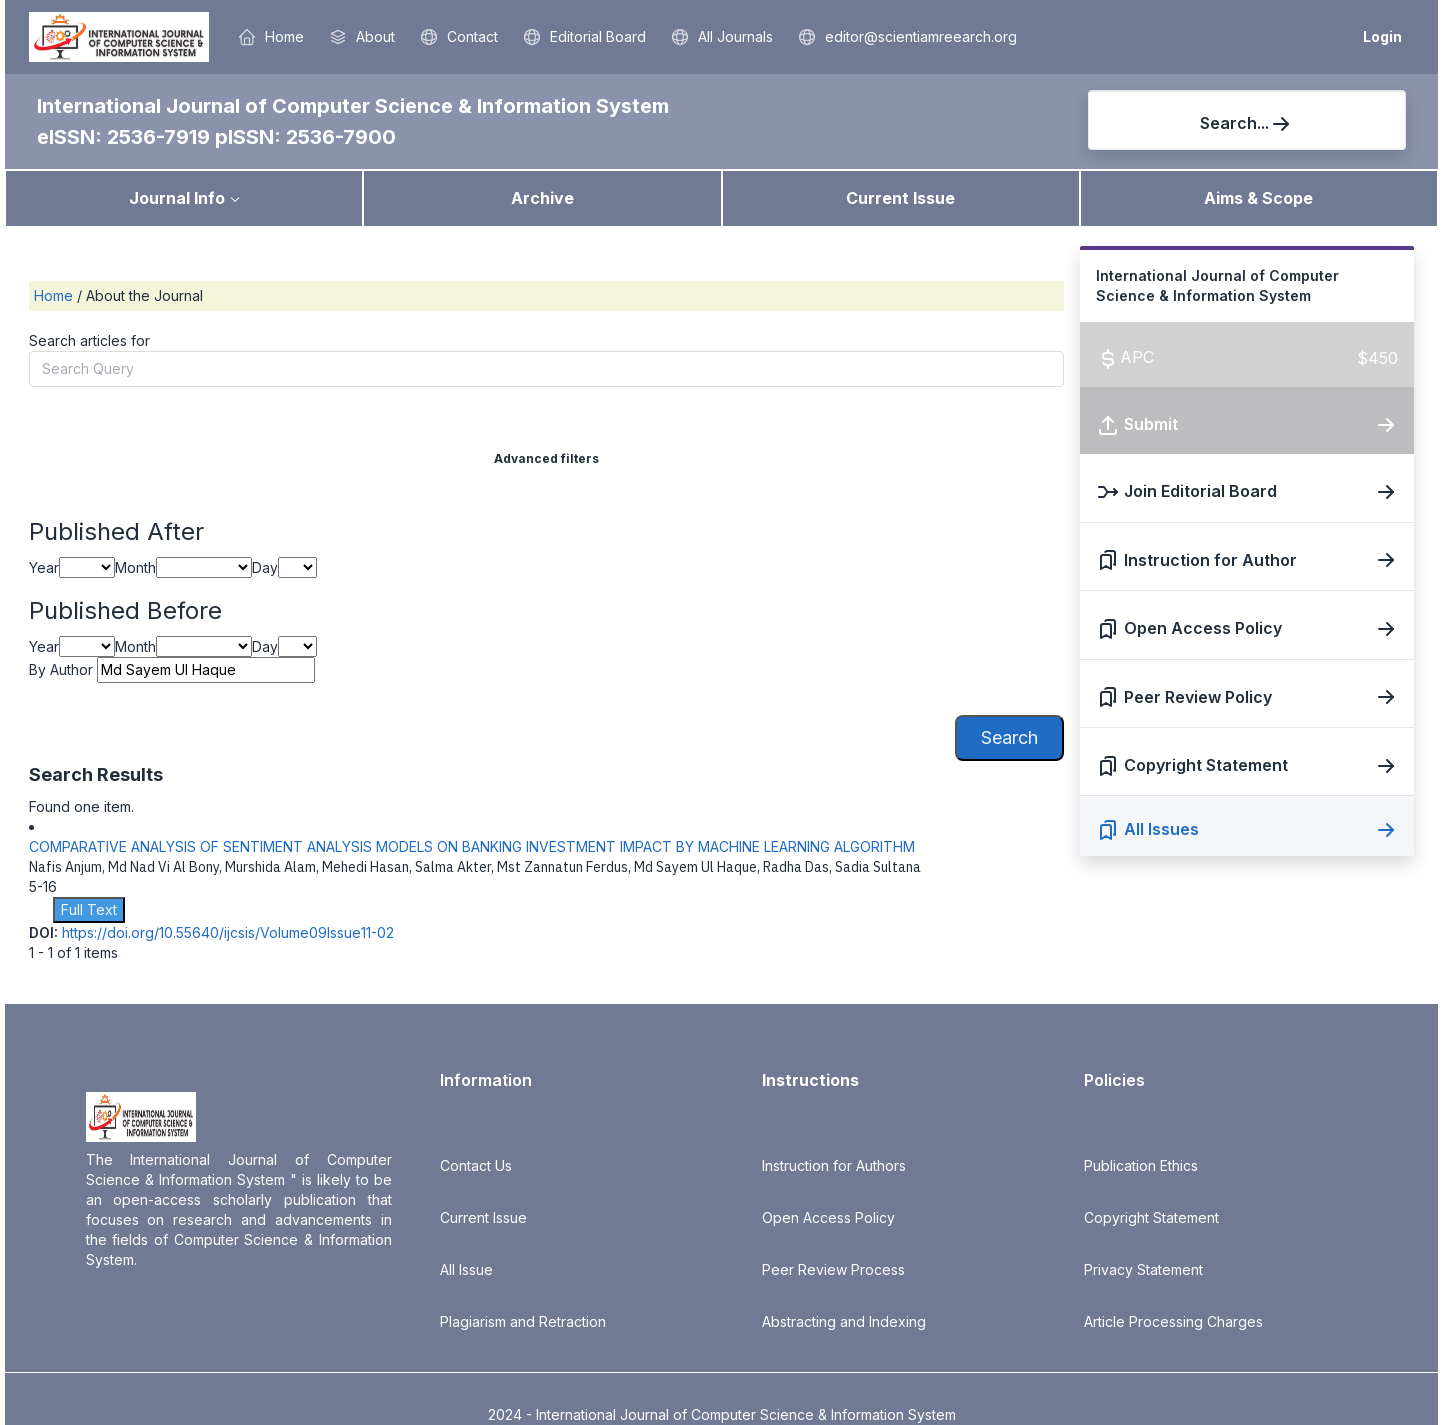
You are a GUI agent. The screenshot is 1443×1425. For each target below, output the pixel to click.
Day (265, 567)
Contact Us (476, 1165)
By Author (61, 669)
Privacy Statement (1143, 1269)
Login (1382, 36)
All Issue (466, 1269)
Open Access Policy (828, 1217)
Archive (542, 198)
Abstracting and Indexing (844, 1321)
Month (135, 567)
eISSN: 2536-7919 (126, 137)
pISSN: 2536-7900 (305, 137)
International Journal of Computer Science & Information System (353, 106)
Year (44, 567)
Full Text (89, 909)
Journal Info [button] (177, 198)
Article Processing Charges (1173, 1321)
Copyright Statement (1151, 1217)
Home (55, 295)
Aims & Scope (1258, 198)
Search (1009, 737)
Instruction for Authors (834, 1165)
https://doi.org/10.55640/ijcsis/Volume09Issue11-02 (228, 932)
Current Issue (900, 198)
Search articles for (89, 340)
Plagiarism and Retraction (523, 1321)
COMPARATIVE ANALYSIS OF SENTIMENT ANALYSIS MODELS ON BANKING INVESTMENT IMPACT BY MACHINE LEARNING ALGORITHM (472, 846)
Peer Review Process (833, 1269)
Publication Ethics (1141, 1165)
